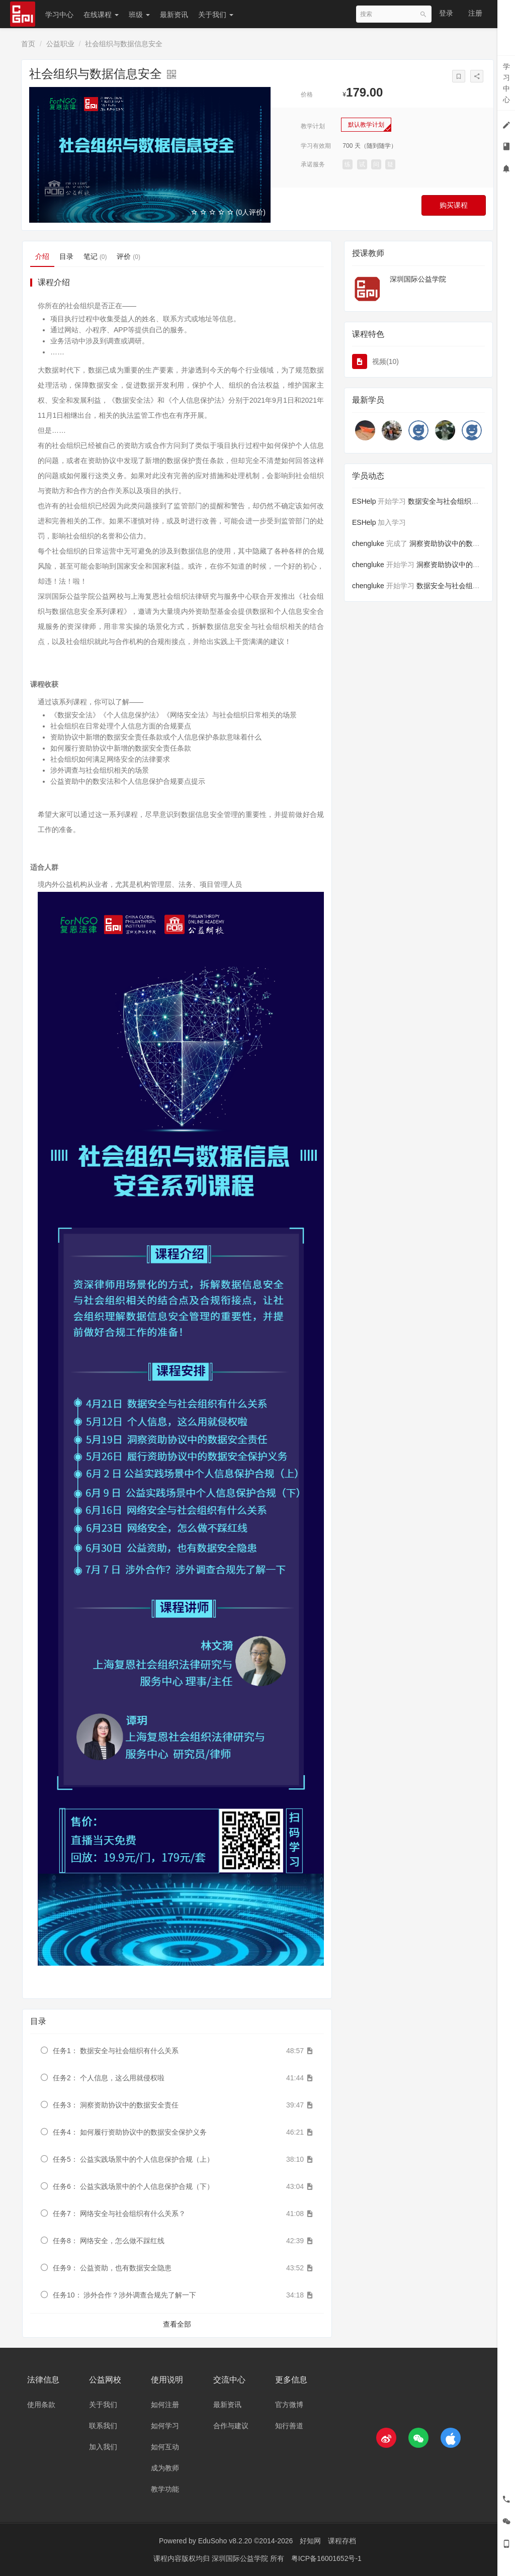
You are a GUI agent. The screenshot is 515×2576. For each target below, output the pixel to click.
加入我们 (103, 2447)
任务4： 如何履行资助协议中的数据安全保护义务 (130, 2132)
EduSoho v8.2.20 (225, 2541)
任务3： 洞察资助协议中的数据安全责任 (116, 2105)
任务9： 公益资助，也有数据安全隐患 (112, 2268)
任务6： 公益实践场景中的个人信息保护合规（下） (133, 2186)
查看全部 (177, 2324)
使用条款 (41, 2405)
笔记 (95, 256)
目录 (66, 256)
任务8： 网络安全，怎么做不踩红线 (108, 2241)
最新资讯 (174, 15)
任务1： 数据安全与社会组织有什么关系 (116, 2051)
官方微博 (289, 2405)
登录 (446, 13)
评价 (128, 256)
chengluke (368, 543)
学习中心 (59, 15)
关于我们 (215, 15)
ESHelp (364, 501)
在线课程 (101, 15)
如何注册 (165, 2405)
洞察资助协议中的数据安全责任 (458, 543)
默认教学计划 (366, 124)
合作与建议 (230, 2426)
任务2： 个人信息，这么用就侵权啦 (108, 2078)
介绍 (42, 256)
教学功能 (165, 2489)
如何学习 (165, 2426)
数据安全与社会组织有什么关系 (457, 501)
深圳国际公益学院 (418, 279)
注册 (475, 13)
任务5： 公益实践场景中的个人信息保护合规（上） (133, 2159)
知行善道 (289, 2426)
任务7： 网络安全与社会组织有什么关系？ (119, 2214)
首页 (28, 44)
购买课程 (454, 205)
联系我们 (103, 2426)
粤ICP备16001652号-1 (326, 2558)
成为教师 (165, 2468)
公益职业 (60, 44)
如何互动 (165, 2447)
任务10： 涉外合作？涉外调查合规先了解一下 (124, 2295)
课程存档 (342, 2541)
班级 (139, 15)
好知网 (310, 2541)
